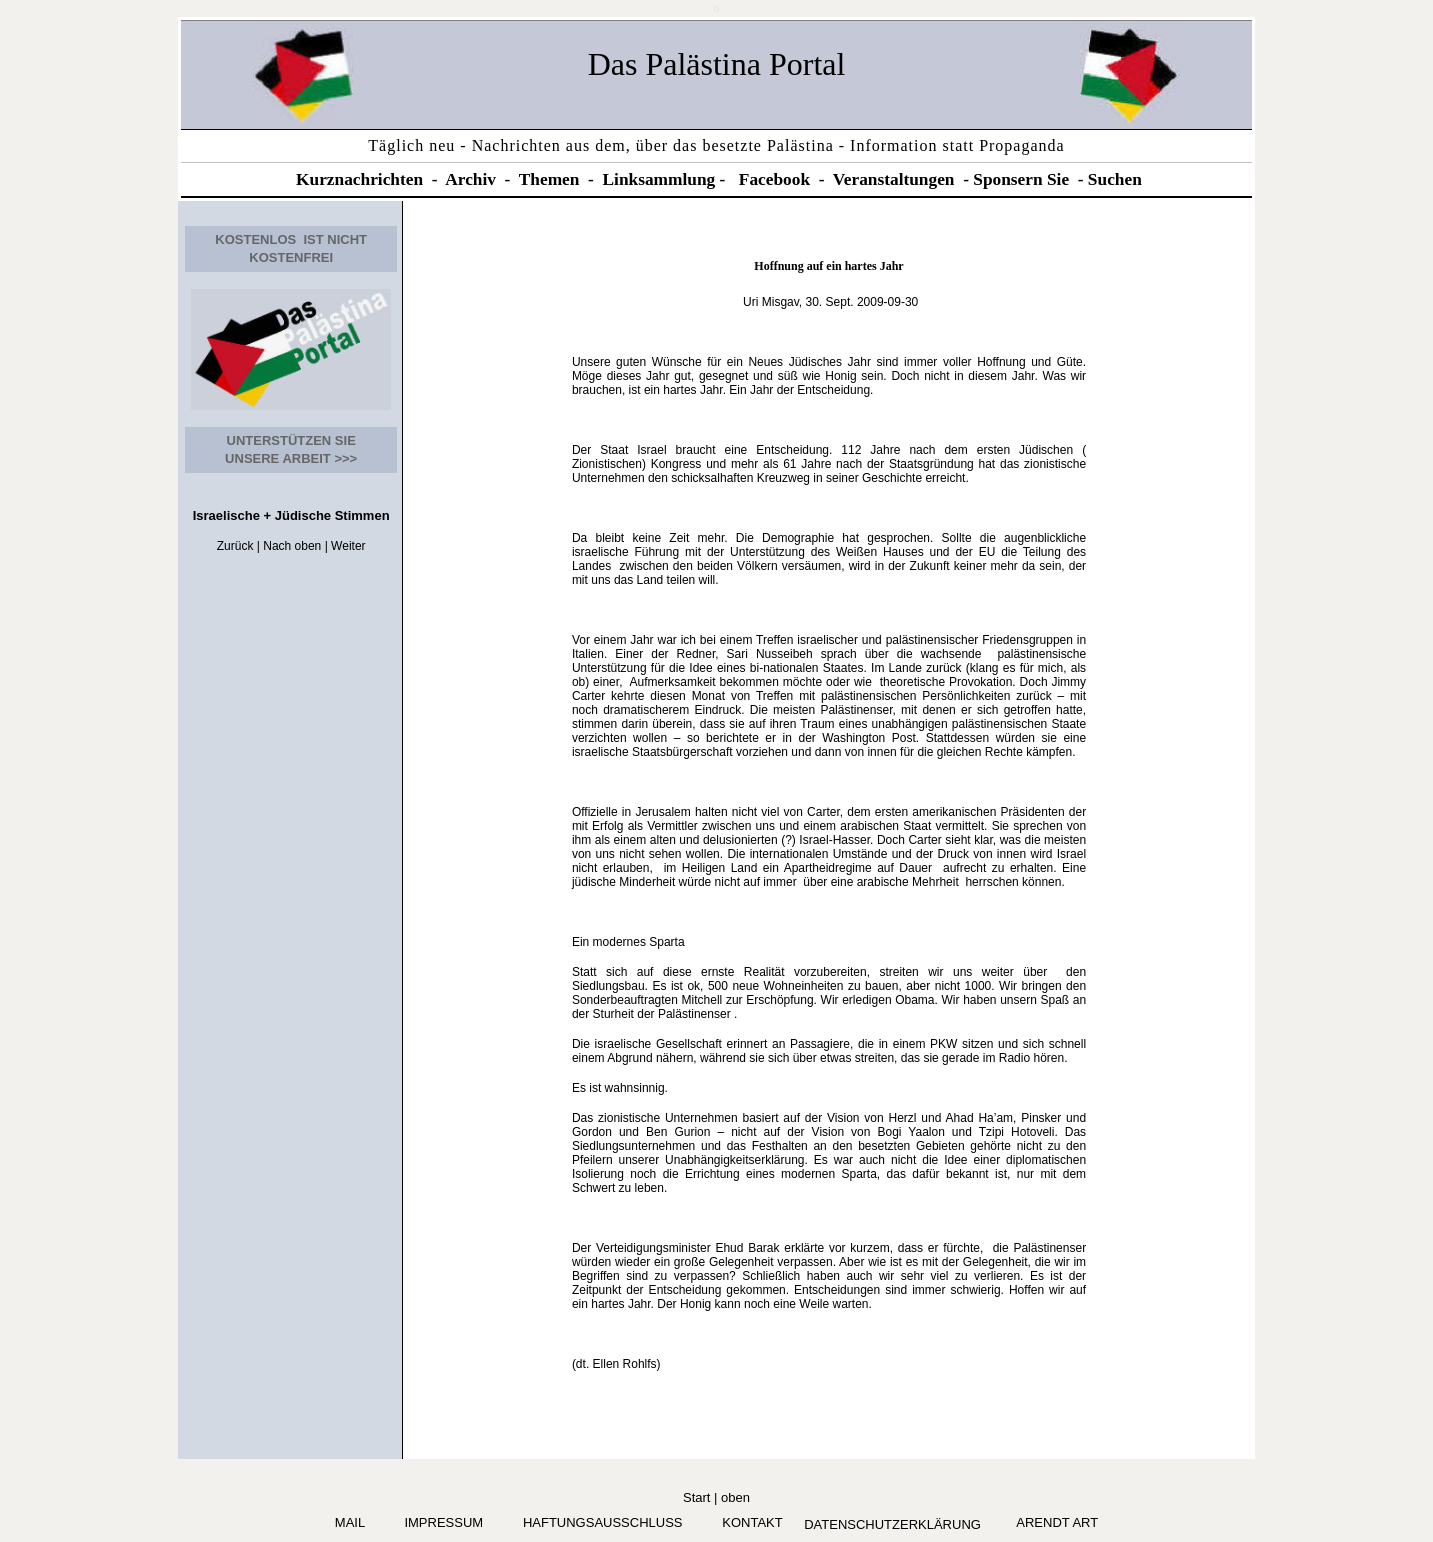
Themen (549, 179)
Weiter (348, 546)
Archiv (470, 179)
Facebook (774, 179)
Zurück (235, 546)
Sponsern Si (1017, 179)
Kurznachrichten (359, 179)
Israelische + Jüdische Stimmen (291, 515)
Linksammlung (659, 179)
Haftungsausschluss (603, 1522)
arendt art (1054, 1522)
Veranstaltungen (894, 179)
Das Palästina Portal (717, 64)
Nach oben (292, 546)
